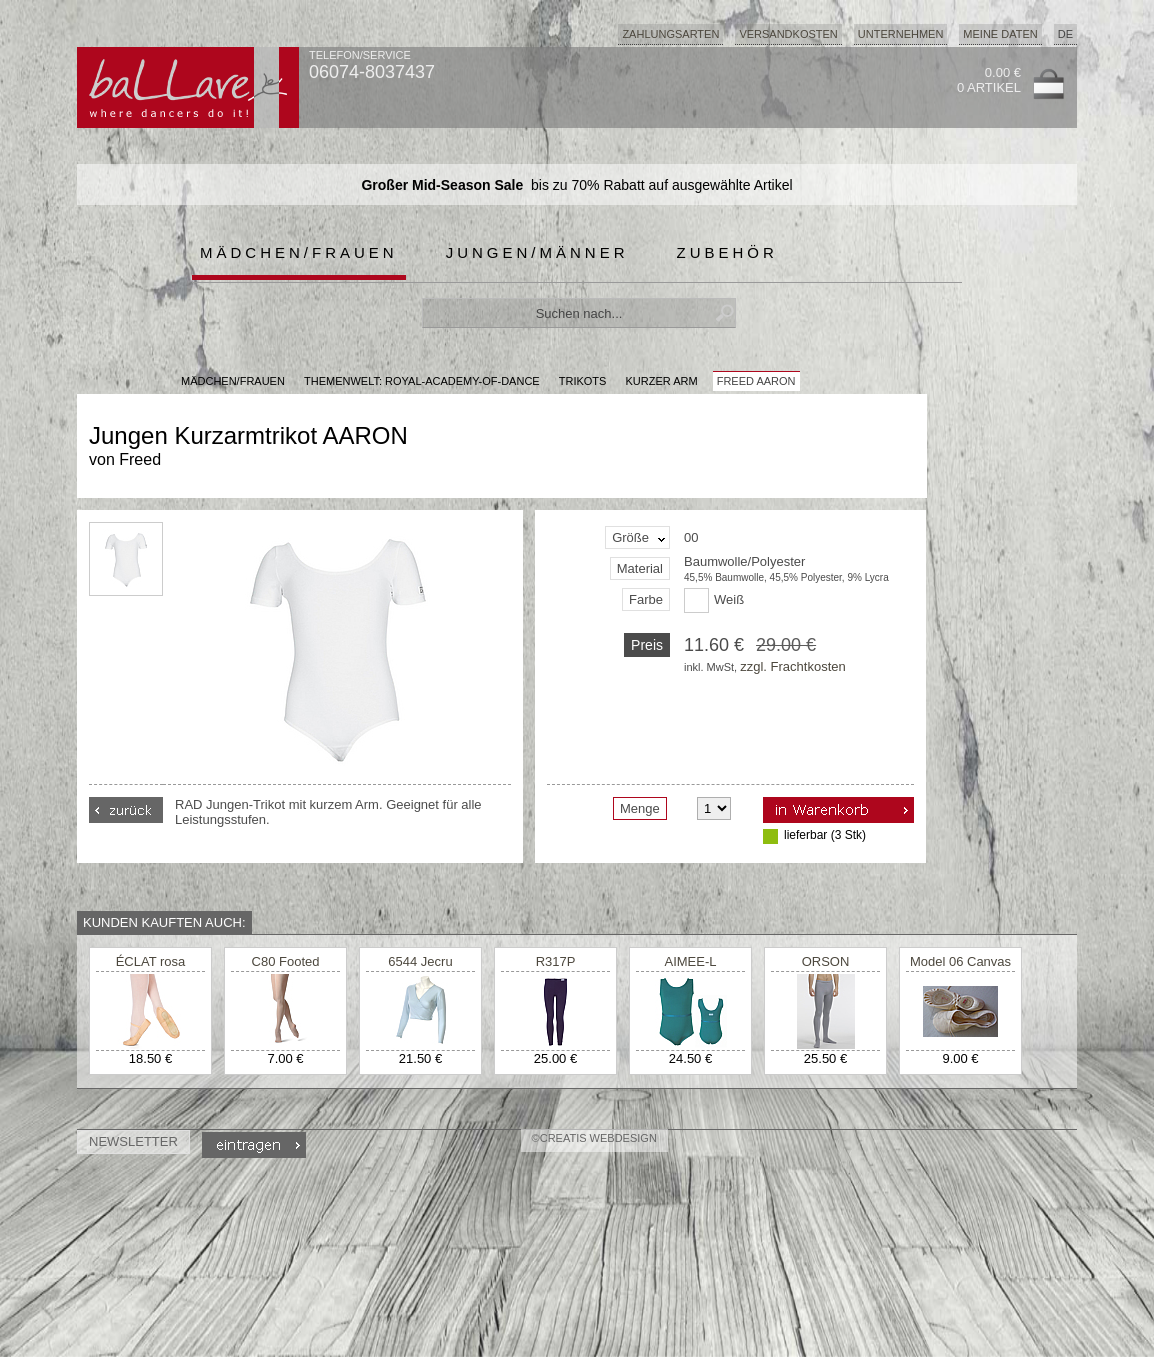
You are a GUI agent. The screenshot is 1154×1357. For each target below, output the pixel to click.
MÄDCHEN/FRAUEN (233, 381)
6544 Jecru (420, 961)
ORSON (826, 961)
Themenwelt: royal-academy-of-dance (422, 381)
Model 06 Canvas (960, 961)
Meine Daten (1000, 34)
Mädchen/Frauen (299, 252)
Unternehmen (901, 34)
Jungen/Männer (537, 252)
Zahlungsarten (670, 34)
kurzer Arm (661, 381)
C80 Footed (286, 961)
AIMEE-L (690, 961)
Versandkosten (788, 34)
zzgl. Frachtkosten (793, 666)
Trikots (583, 381)
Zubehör (727, 252)
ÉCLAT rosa (151, 961)
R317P (556, 961)
